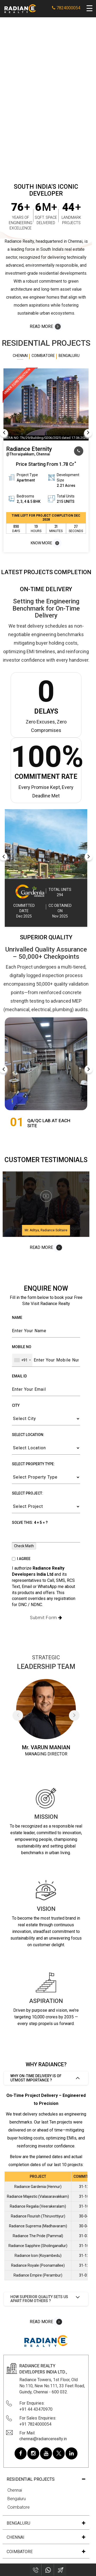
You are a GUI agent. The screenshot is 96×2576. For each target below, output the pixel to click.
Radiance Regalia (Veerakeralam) (38, 2206)
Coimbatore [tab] (43, 355)
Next (88, 433)
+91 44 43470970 (36, 2409)
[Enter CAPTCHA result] (46, 1535)
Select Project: (27, 1493)
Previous (4, 433)
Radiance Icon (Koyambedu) (38, 2255)
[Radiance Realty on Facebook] (21, 2453)
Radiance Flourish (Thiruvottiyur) (38, 2216)
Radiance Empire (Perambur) (38, 2275)
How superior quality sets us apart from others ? (39, 2299)
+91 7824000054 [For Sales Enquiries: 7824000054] (35, 2424)
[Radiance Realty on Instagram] (33, 2453)
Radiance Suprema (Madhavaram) (38, 2226)
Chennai (14, 2490)
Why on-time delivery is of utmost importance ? (36, 2078)
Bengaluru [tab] (69, 355)
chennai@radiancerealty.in (43, 2438)
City (16, 1405)
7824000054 (66, 7)
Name (17, 1317)
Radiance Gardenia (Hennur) (38, 2186)
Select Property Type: (33, 1464)
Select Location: (28, 1435)
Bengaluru (16, 2498)
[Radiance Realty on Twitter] (59, 2453)
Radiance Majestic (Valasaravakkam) (38, 2196)
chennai (15, 2537)
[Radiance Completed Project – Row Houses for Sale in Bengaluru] (46, 844)
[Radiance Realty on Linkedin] (71, 2453)
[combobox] (22, 1360)
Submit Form (46, 1617)
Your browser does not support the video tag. (46, 95)
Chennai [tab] (20, 355)
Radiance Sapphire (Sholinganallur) (37, 2246)
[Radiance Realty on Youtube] (46, 2453)
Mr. (25, 1747)
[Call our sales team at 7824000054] (78, 451)
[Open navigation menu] (89, 8)
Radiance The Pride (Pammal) (38, 2236)
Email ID (19, 1376)
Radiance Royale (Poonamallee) (38, 2265)
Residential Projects (31, 2479)
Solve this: (30, 1522)
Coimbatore (18, 2507)
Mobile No (21, 1347)
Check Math (24, 1546)
